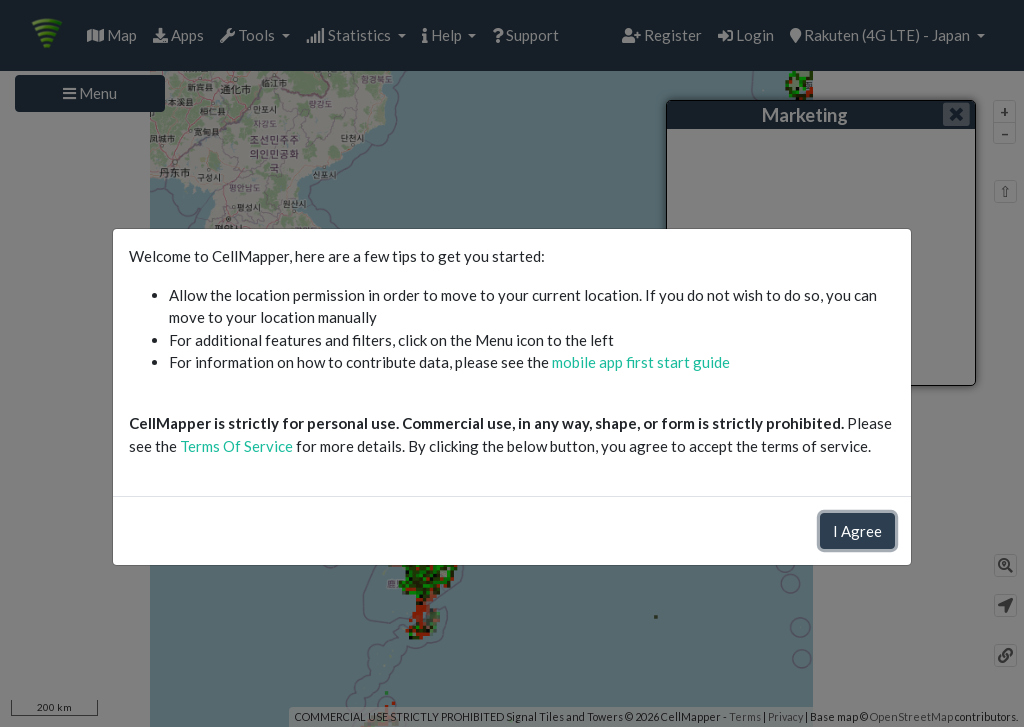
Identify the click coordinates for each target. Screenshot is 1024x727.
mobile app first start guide (641, 362)
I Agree (857, 531)
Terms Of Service (236, 446)
